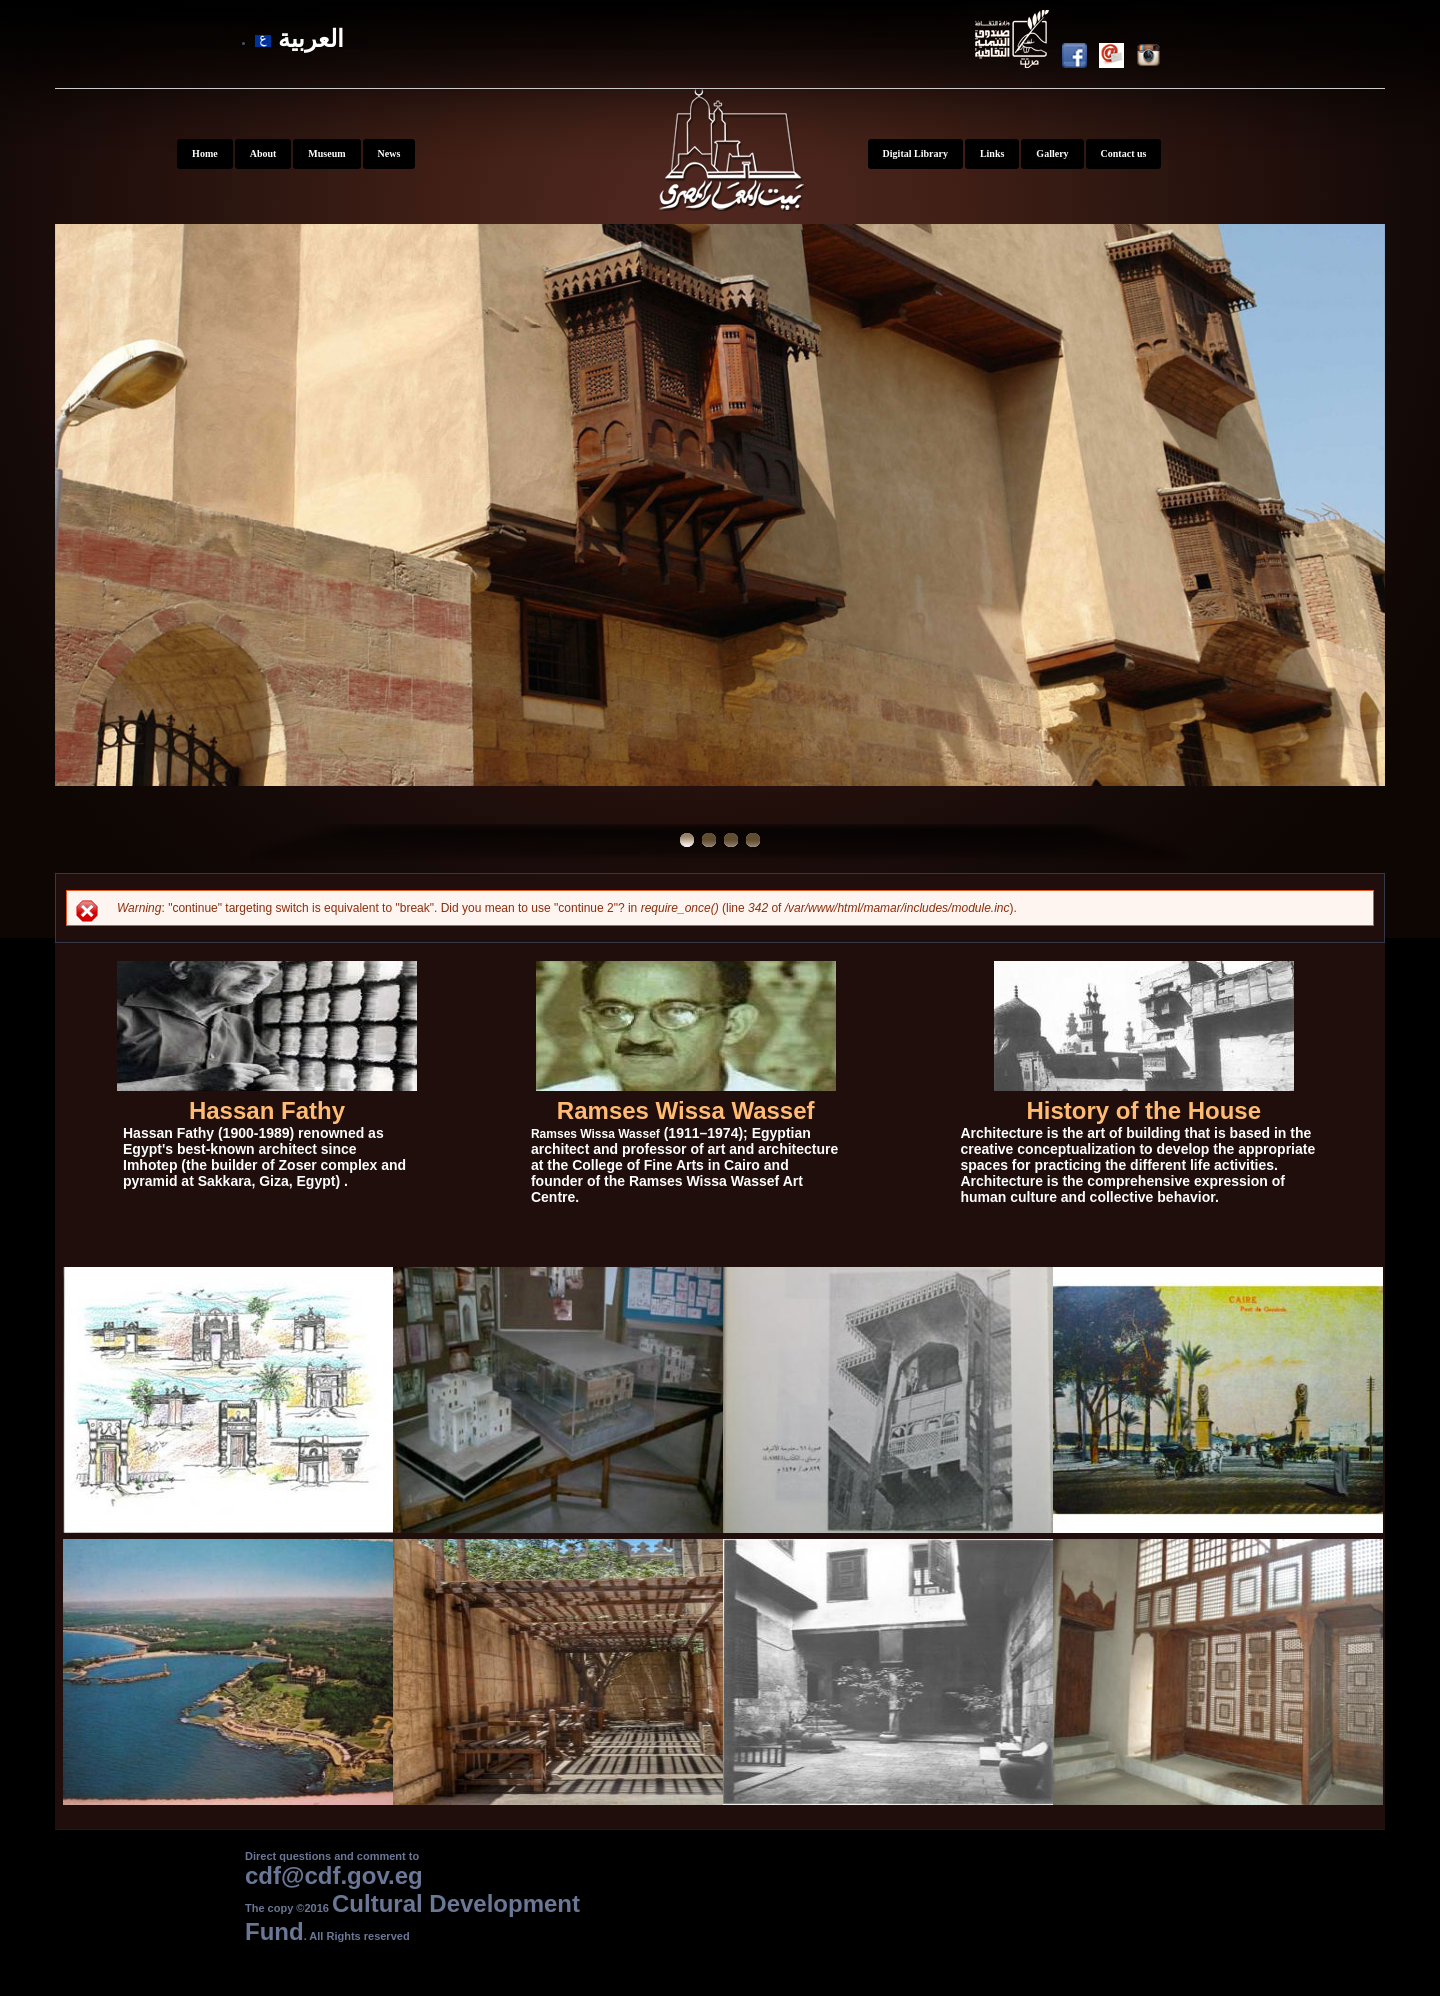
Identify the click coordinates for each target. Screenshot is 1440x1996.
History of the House (1143, 1110)
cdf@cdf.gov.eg (334, 1875)
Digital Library (915, 153)
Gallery (1052, 153)
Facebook (1080, 59)
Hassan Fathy (267, 1110)
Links (992, 153)
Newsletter (1117, 59)
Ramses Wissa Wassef (686, 1110)
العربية (299, 38)
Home (205, 153)
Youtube (1014, 42)
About (263, 153)
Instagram (1154, 59)
